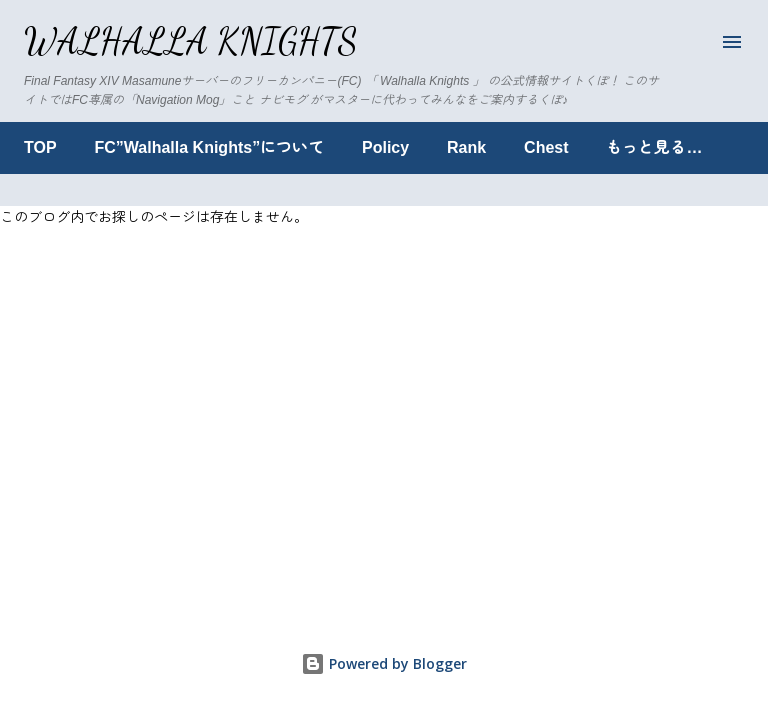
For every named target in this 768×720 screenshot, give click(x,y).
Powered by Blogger (384, 663)
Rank (466, 147)
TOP (40, 147)
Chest (546, 147)
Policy (385, 147)
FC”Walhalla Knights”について (210, 147)
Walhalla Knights (191, 41)
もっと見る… (654, 147)
